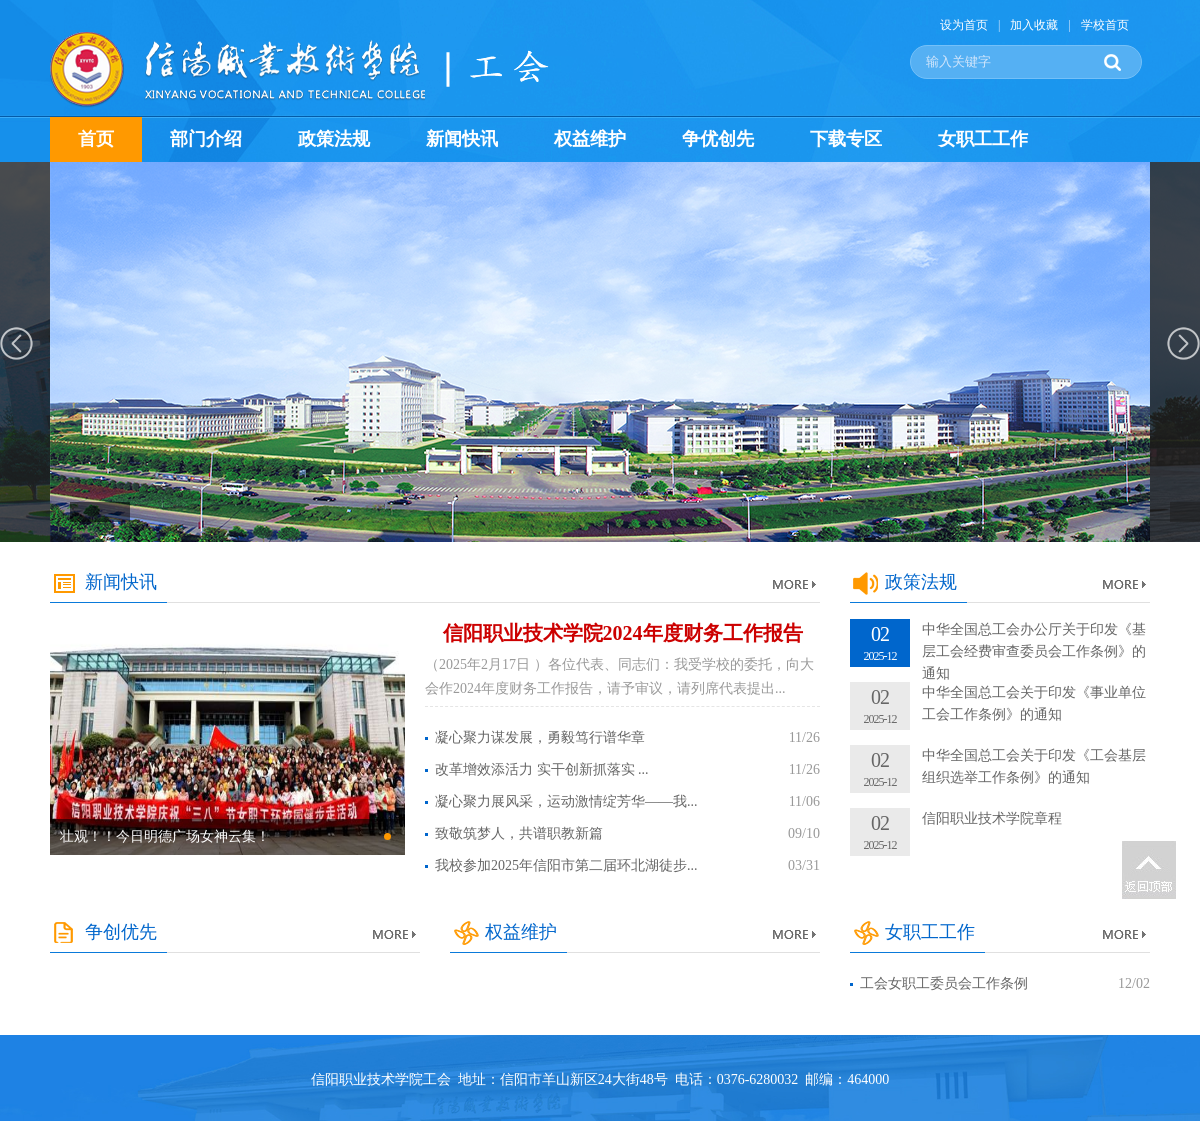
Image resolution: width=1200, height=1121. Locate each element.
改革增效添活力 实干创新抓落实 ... (542, 769)
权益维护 (590, 139)
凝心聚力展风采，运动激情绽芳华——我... (566, 801)
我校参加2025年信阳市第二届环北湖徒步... (566, 865)
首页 (96, 139)
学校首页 (1105, 25)
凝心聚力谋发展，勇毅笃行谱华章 (540, 737)
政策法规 (334, 139)
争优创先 (718, 139)
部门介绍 (206, 139)
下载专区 (846, 139)
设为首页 (964, 25)
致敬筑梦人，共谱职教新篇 (519, 833)
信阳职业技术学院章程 (992, 818)
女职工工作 (983, 139)
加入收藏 (1034, 25)
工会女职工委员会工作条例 (944, 983)
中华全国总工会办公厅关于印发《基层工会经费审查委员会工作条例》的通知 (1034, 651)
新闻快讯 (462, 139)
